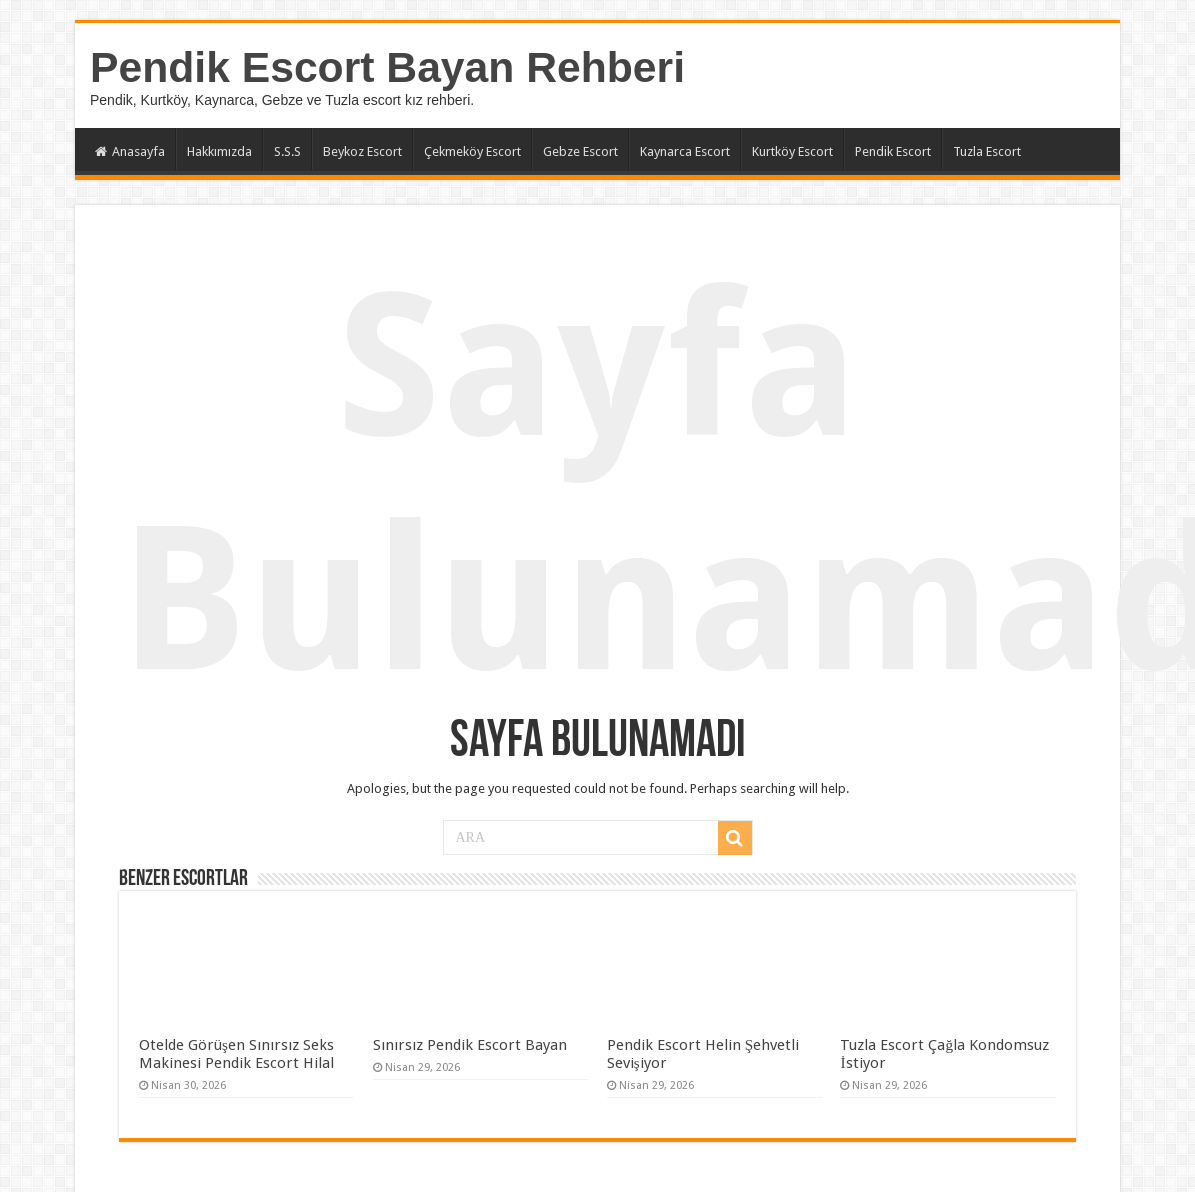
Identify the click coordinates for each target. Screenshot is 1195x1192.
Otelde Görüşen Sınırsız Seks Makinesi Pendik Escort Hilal (236, 1054)
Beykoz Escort (362, 151)
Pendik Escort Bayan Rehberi (387, 67)
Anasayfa (130, 151)
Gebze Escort (580, 151)
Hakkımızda (219, 151)
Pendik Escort (893, 151)
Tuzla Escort (987, 151)
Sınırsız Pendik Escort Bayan (470, 1045)
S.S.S (287, 151)
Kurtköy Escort (792, 151)
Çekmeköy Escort (472, 151)
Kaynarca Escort (685, 151)
